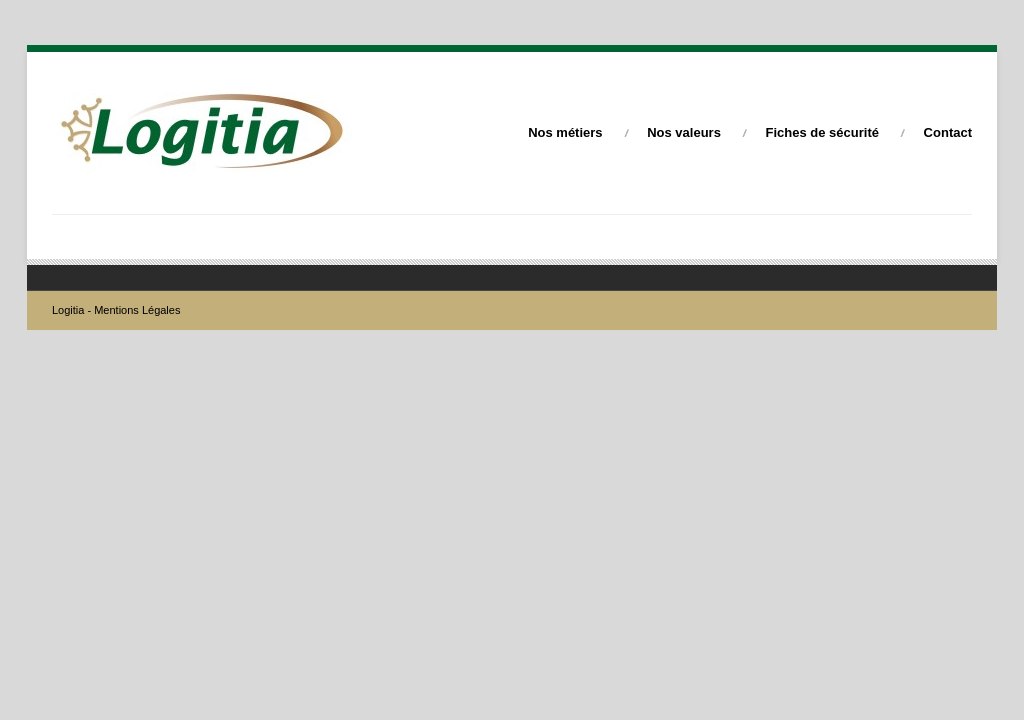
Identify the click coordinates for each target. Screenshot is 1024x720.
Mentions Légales (137, 310)
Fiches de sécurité (822, 132)
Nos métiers (565, 132)
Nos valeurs (684, 132)
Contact (948, 132)
